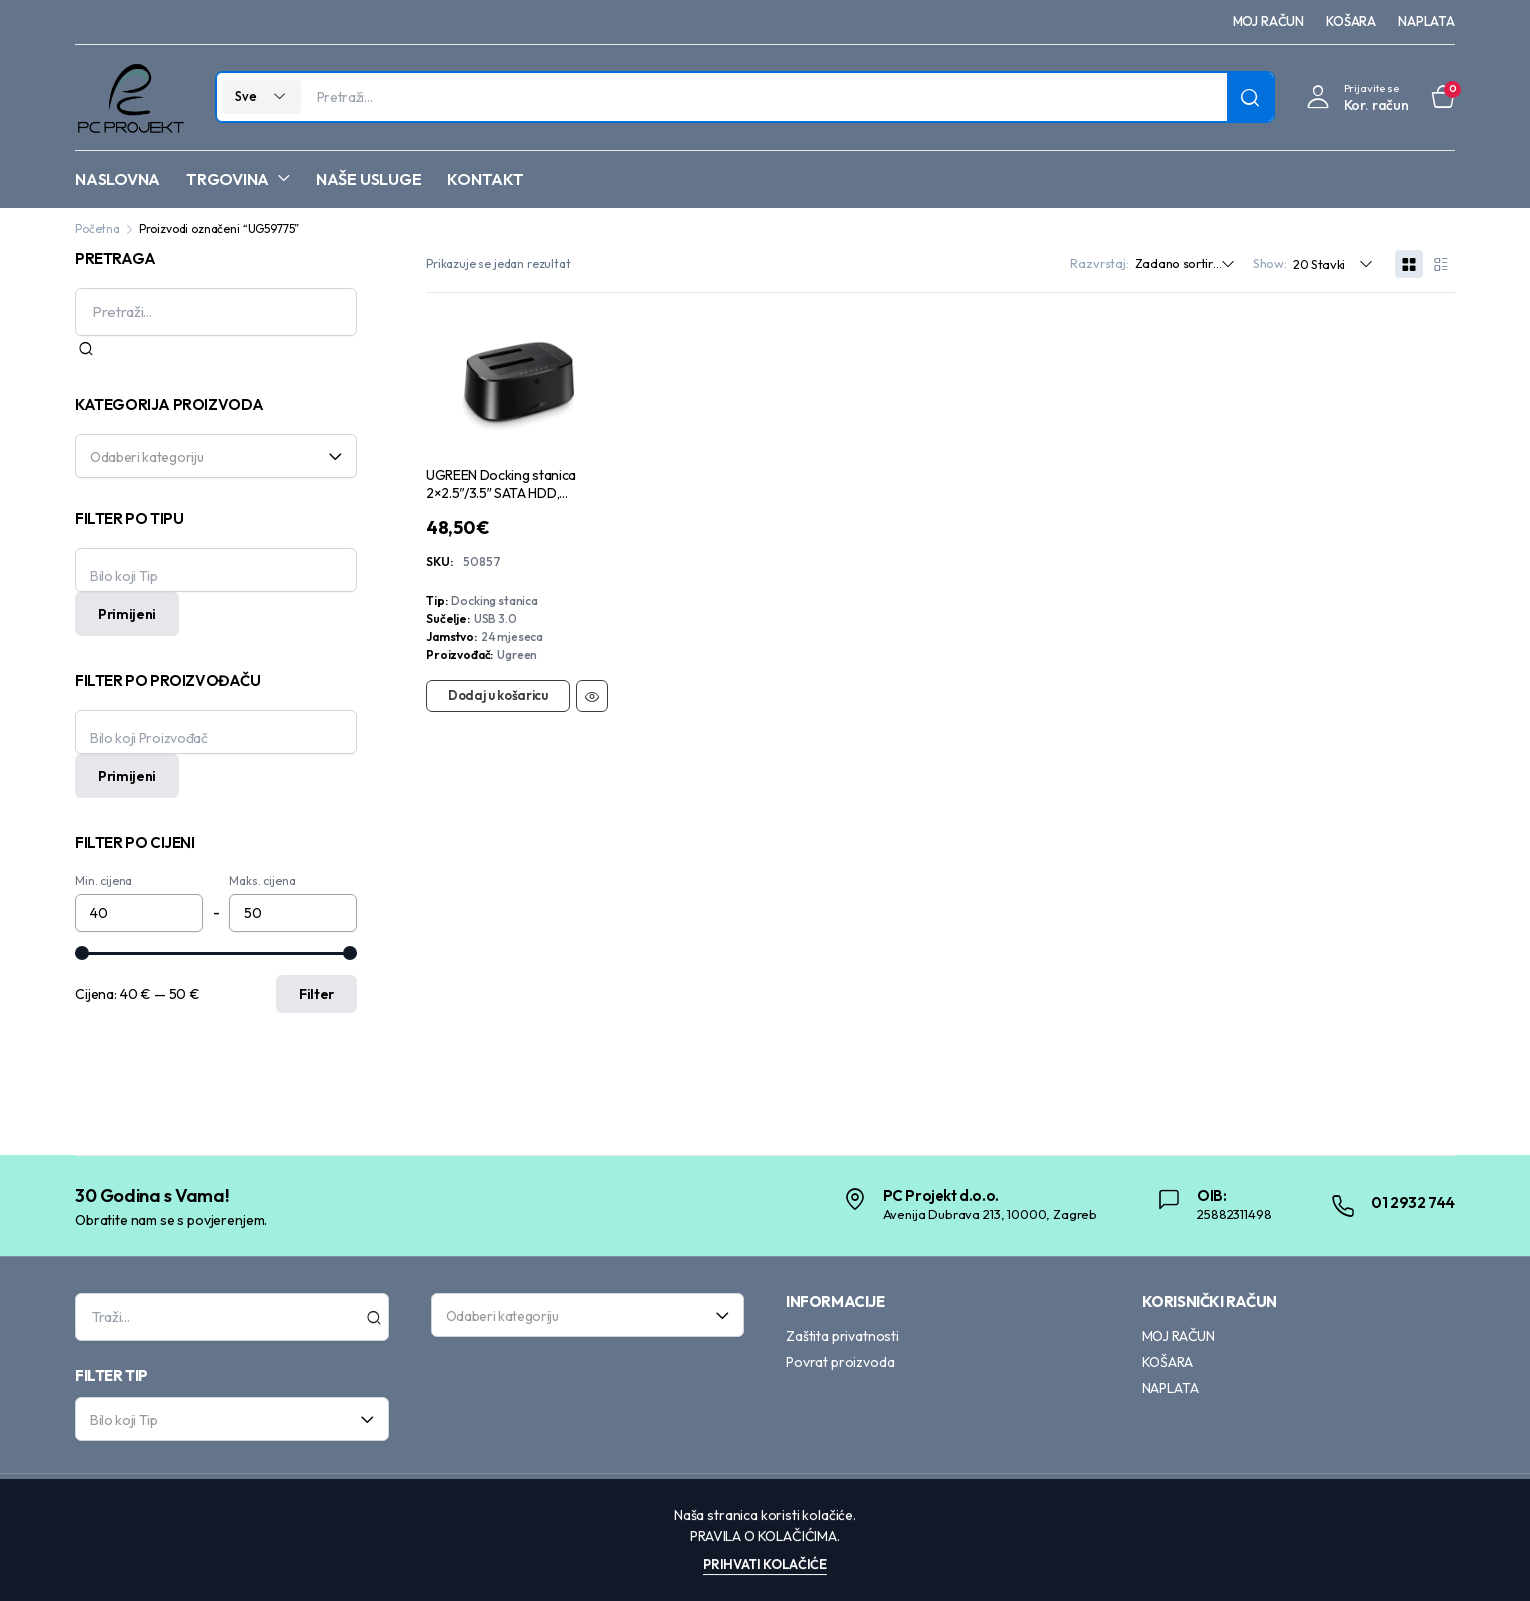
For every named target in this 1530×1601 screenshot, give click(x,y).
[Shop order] (1190, 264)
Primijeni (127, 614)
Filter (316, 994)
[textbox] (209, 456)
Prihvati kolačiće (765, 1564)
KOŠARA (1351, 21)
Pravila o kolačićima (763, 1536)
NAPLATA (1426, 21)
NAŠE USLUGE (368, 179)
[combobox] (216, 456)
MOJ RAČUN (1269, 21)
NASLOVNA (117, 179)
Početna (97, 228)
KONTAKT (485, 179)
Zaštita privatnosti (842, 1336)
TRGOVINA (227, 179)
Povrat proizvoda (840, 1362)
